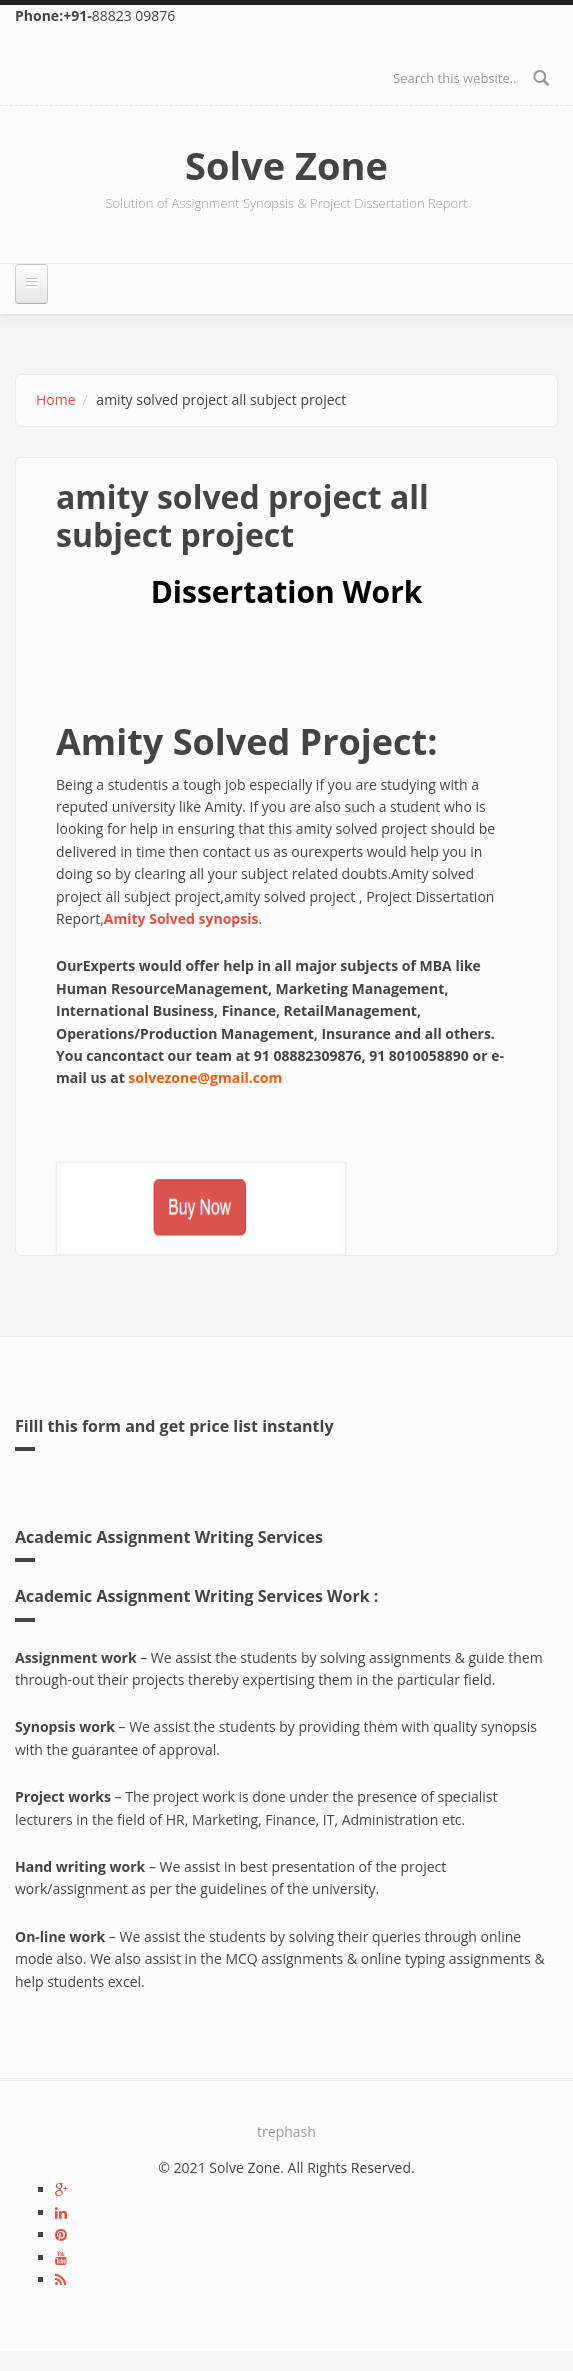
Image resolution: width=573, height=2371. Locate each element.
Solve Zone (286, 165)
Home (56, 399)
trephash (286, 2131)
